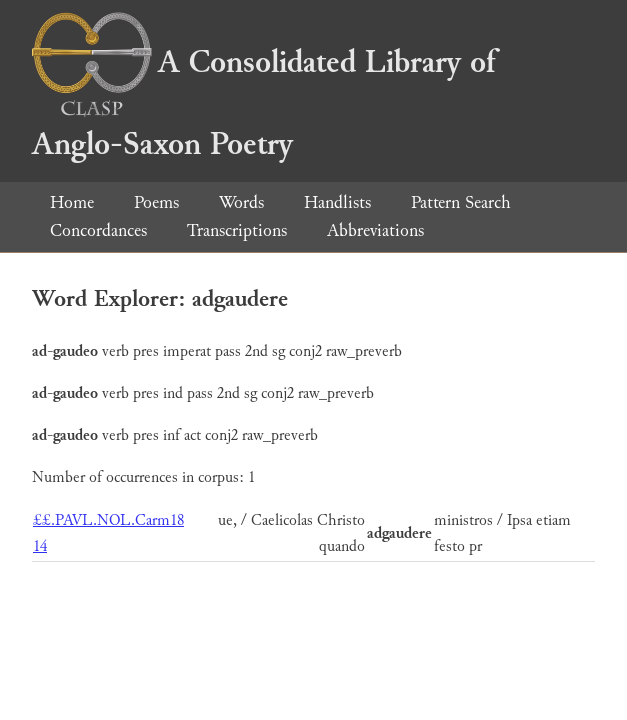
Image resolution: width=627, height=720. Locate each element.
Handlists (337, 202)
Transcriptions (237, 230)
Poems (156, 202)
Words (241, 202)
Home (72, 202)
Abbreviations (375, 230)
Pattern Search (461, 202)
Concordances (98, 230)
